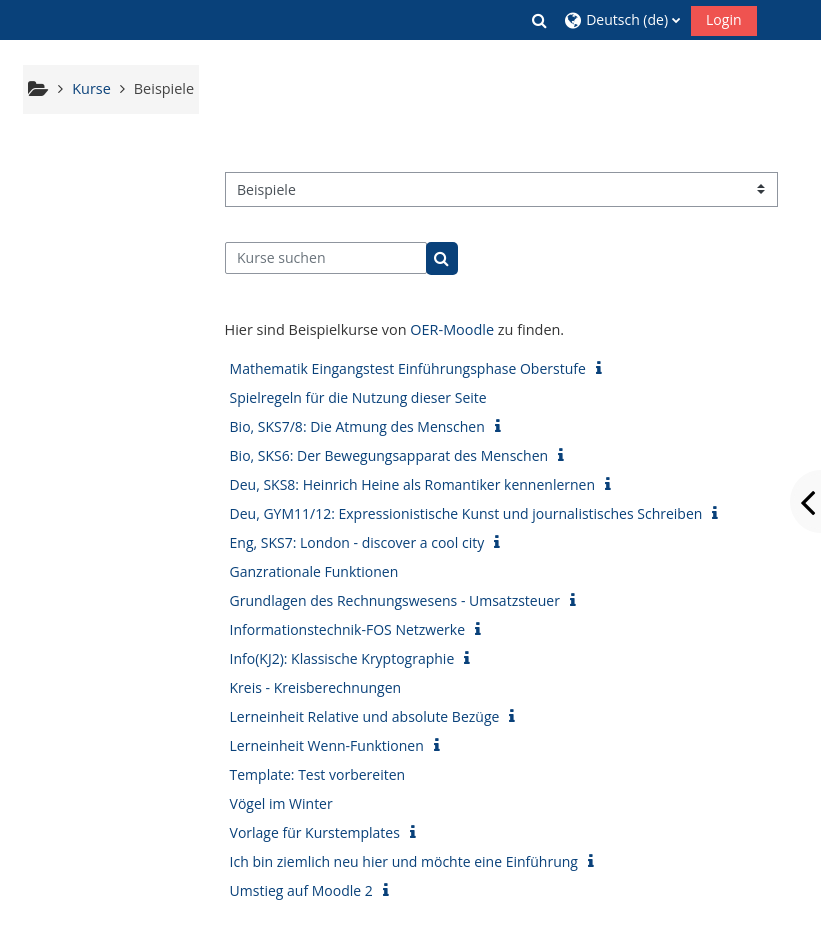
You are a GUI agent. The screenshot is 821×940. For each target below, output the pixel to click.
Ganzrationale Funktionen (314, 571)
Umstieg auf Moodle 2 (301, 890)
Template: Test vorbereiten (318, 774)
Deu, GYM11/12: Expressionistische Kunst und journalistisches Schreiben (466, 513)
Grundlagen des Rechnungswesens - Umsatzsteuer (395, 600)
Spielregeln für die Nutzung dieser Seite (358, 397)
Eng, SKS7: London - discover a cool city (357, 542)
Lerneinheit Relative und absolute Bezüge (365, 716)
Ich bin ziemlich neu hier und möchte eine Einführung (404, 861)
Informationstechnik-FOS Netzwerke (347, 629)
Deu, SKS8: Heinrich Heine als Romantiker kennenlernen (413, 484)
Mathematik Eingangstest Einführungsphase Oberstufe (408, 368)
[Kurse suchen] (326, 258)
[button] (540, 20)
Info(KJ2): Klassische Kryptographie (342, 658)
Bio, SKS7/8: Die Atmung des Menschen (357, 426)
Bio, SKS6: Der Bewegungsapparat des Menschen (389, 455)
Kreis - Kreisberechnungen (316, 687)
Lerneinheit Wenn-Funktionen (327, 745)
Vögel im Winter (281, 803)
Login (723, 19)
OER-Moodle (452, 329)
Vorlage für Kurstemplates (315, 832)
